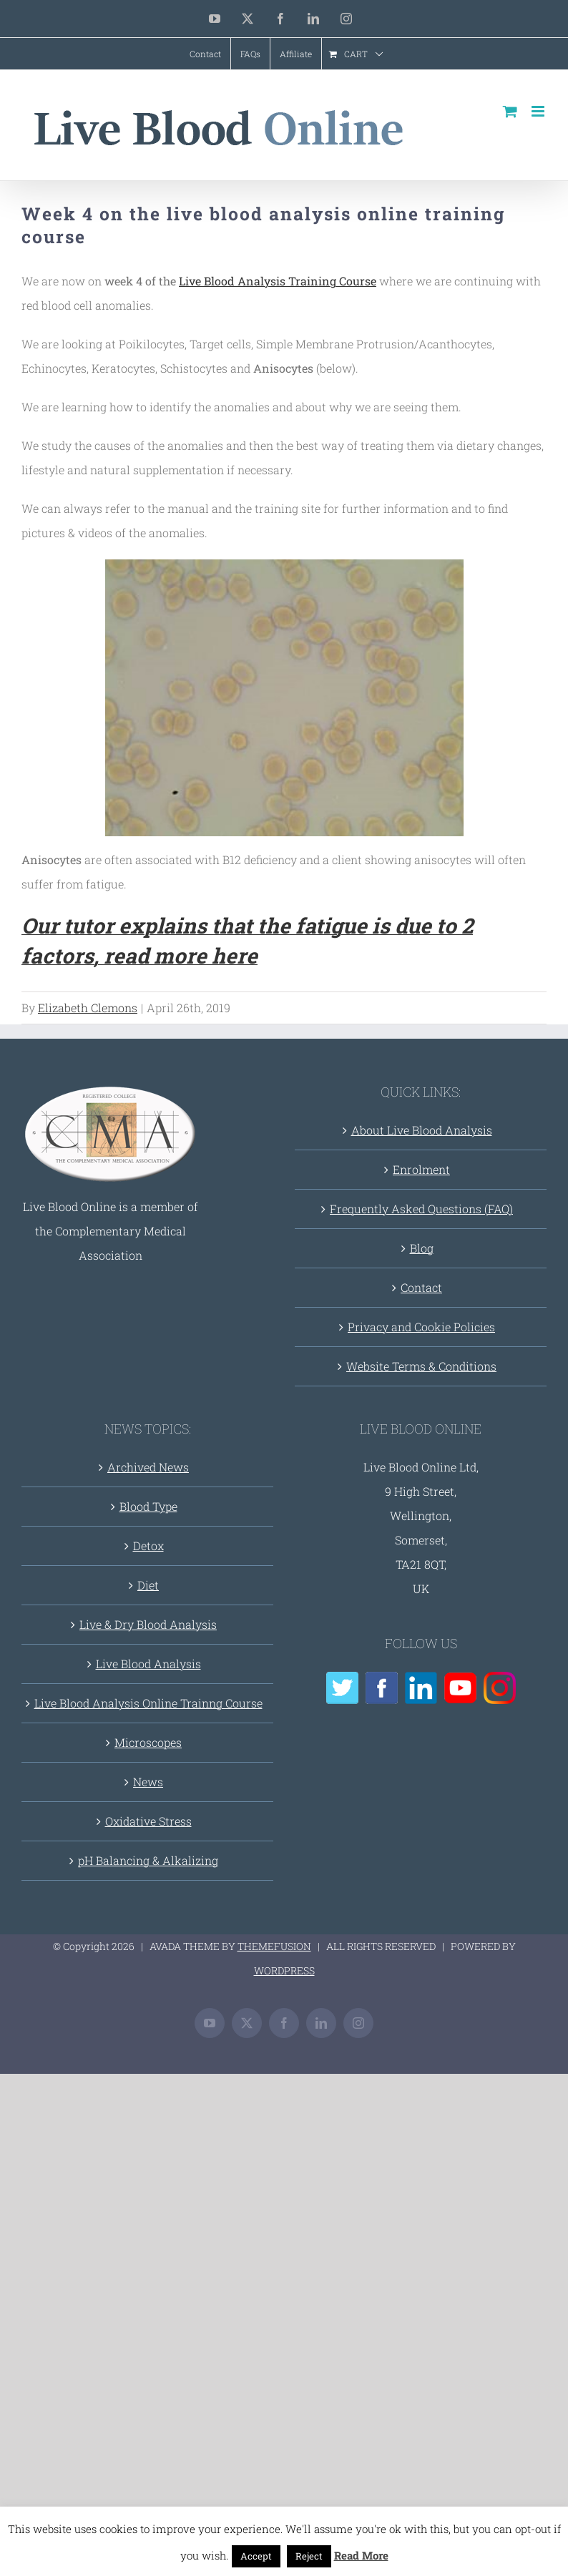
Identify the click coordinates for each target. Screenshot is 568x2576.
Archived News (148, 1466)
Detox (148, 1545)
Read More (361, 2555)
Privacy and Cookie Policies (421, 1326)
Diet (148, 1584)
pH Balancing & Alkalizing (148, 1860)
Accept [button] (256, 2556)
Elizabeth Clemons (87, 1007)
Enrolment (421, 1169)
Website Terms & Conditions (421, 1365)
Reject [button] (309, 2556)
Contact (421, 1287)
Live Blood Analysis (148, 1663)
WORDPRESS (284, 1970)
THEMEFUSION (274, 1946)
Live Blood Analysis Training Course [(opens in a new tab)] (277, 280)
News (148, 1781)
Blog (422, 1247)
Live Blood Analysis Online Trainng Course (148, 1702)
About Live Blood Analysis (421, 1129)
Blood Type (148, 1506)
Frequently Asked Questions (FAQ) (421, 1208)
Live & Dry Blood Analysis (148, 1624)
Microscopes (148, 1742)
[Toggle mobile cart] (510, 111)
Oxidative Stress (148, 1820)
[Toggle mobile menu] (539, 111)
